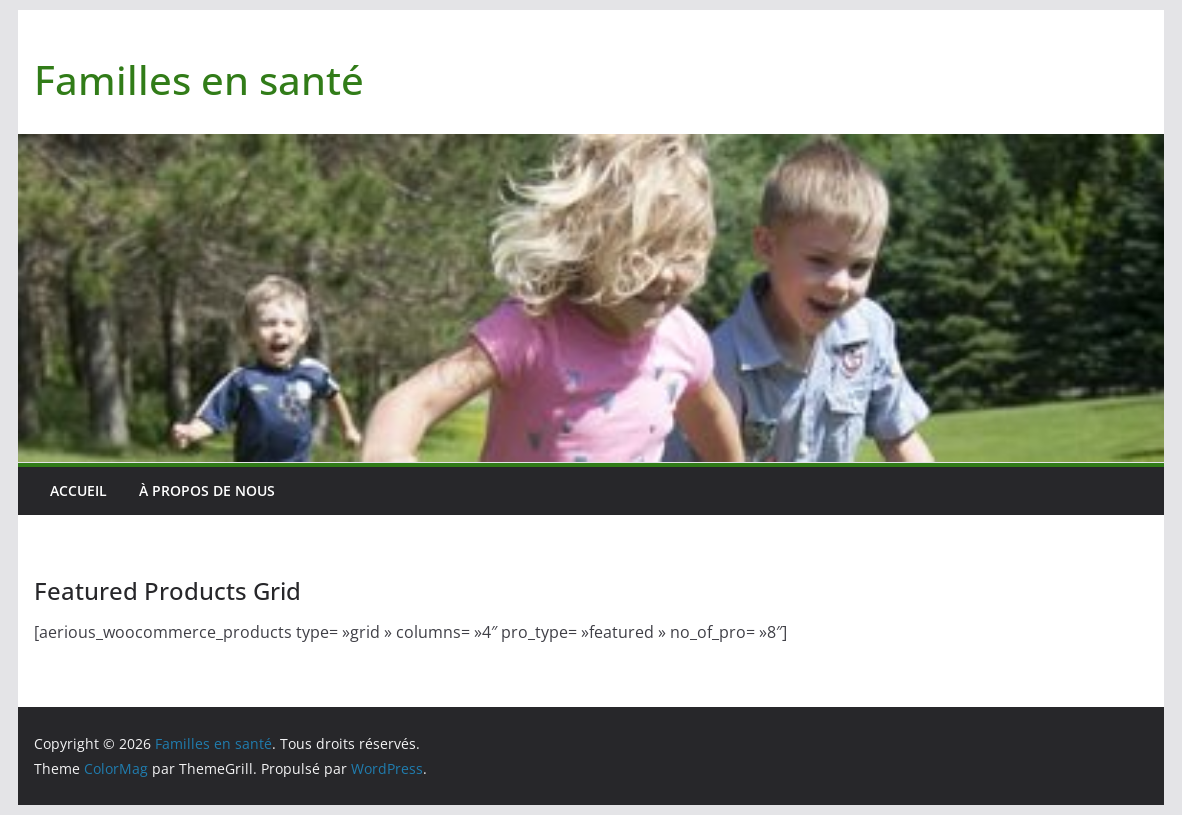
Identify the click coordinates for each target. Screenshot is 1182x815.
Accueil (78, 490)
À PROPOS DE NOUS (207, 490)
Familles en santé (199, 79)
